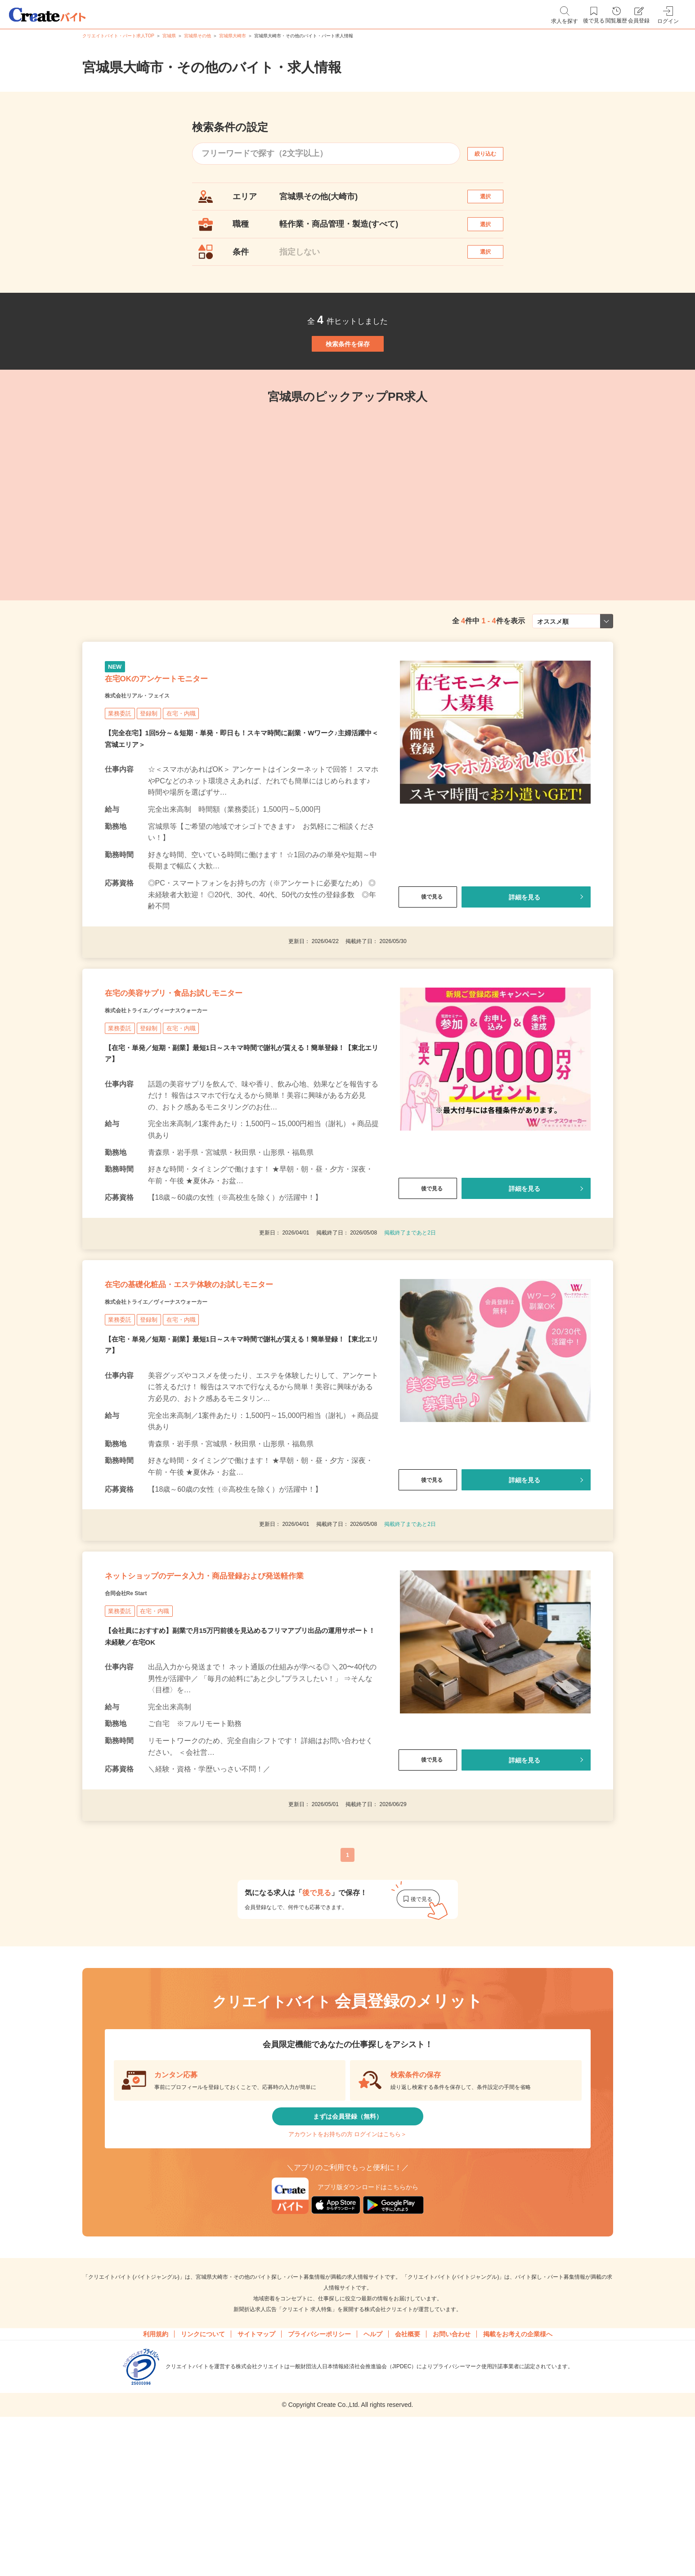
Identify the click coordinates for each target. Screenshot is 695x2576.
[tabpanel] (290, 537)
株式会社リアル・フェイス (153, 755)
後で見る (428, 957)
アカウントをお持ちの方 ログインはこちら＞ (347, 2281)
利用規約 (155, 2487)
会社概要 (407, 2487)
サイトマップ (256, 2487)
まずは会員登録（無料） (347, 2254)
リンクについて (203, 2487)
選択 (493, 201)
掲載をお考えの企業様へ (517, 2487)
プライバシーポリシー (319, 2487)
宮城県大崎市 (232, 35)
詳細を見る (524, 957)
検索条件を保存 (347, 378)
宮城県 (169, 35)
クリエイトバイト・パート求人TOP (118, 35)
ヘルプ (372, 2487)
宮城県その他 (197, 35)
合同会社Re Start (136, 1722)
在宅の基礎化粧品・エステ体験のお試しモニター (236, 1374)
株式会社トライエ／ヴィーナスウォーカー (182, 1086)
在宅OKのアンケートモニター (185, 732)
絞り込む (493, 153)
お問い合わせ (452, 2487)
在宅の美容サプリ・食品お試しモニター (212, 1064)
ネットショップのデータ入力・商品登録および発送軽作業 (236, 1691)
